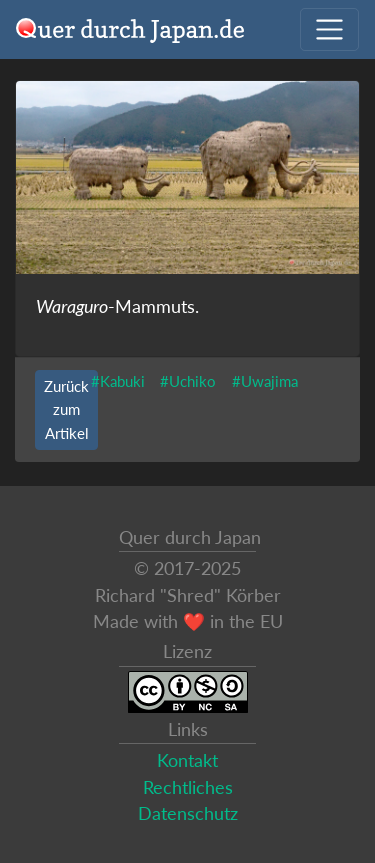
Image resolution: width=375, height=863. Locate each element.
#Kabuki (118, 381)
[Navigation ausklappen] (329, 29)
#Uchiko (188, 381)
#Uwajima (265, 381)
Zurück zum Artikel (66, 409)
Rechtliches (188, 787)
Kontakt (187, 760)
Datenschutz (188, 813)
